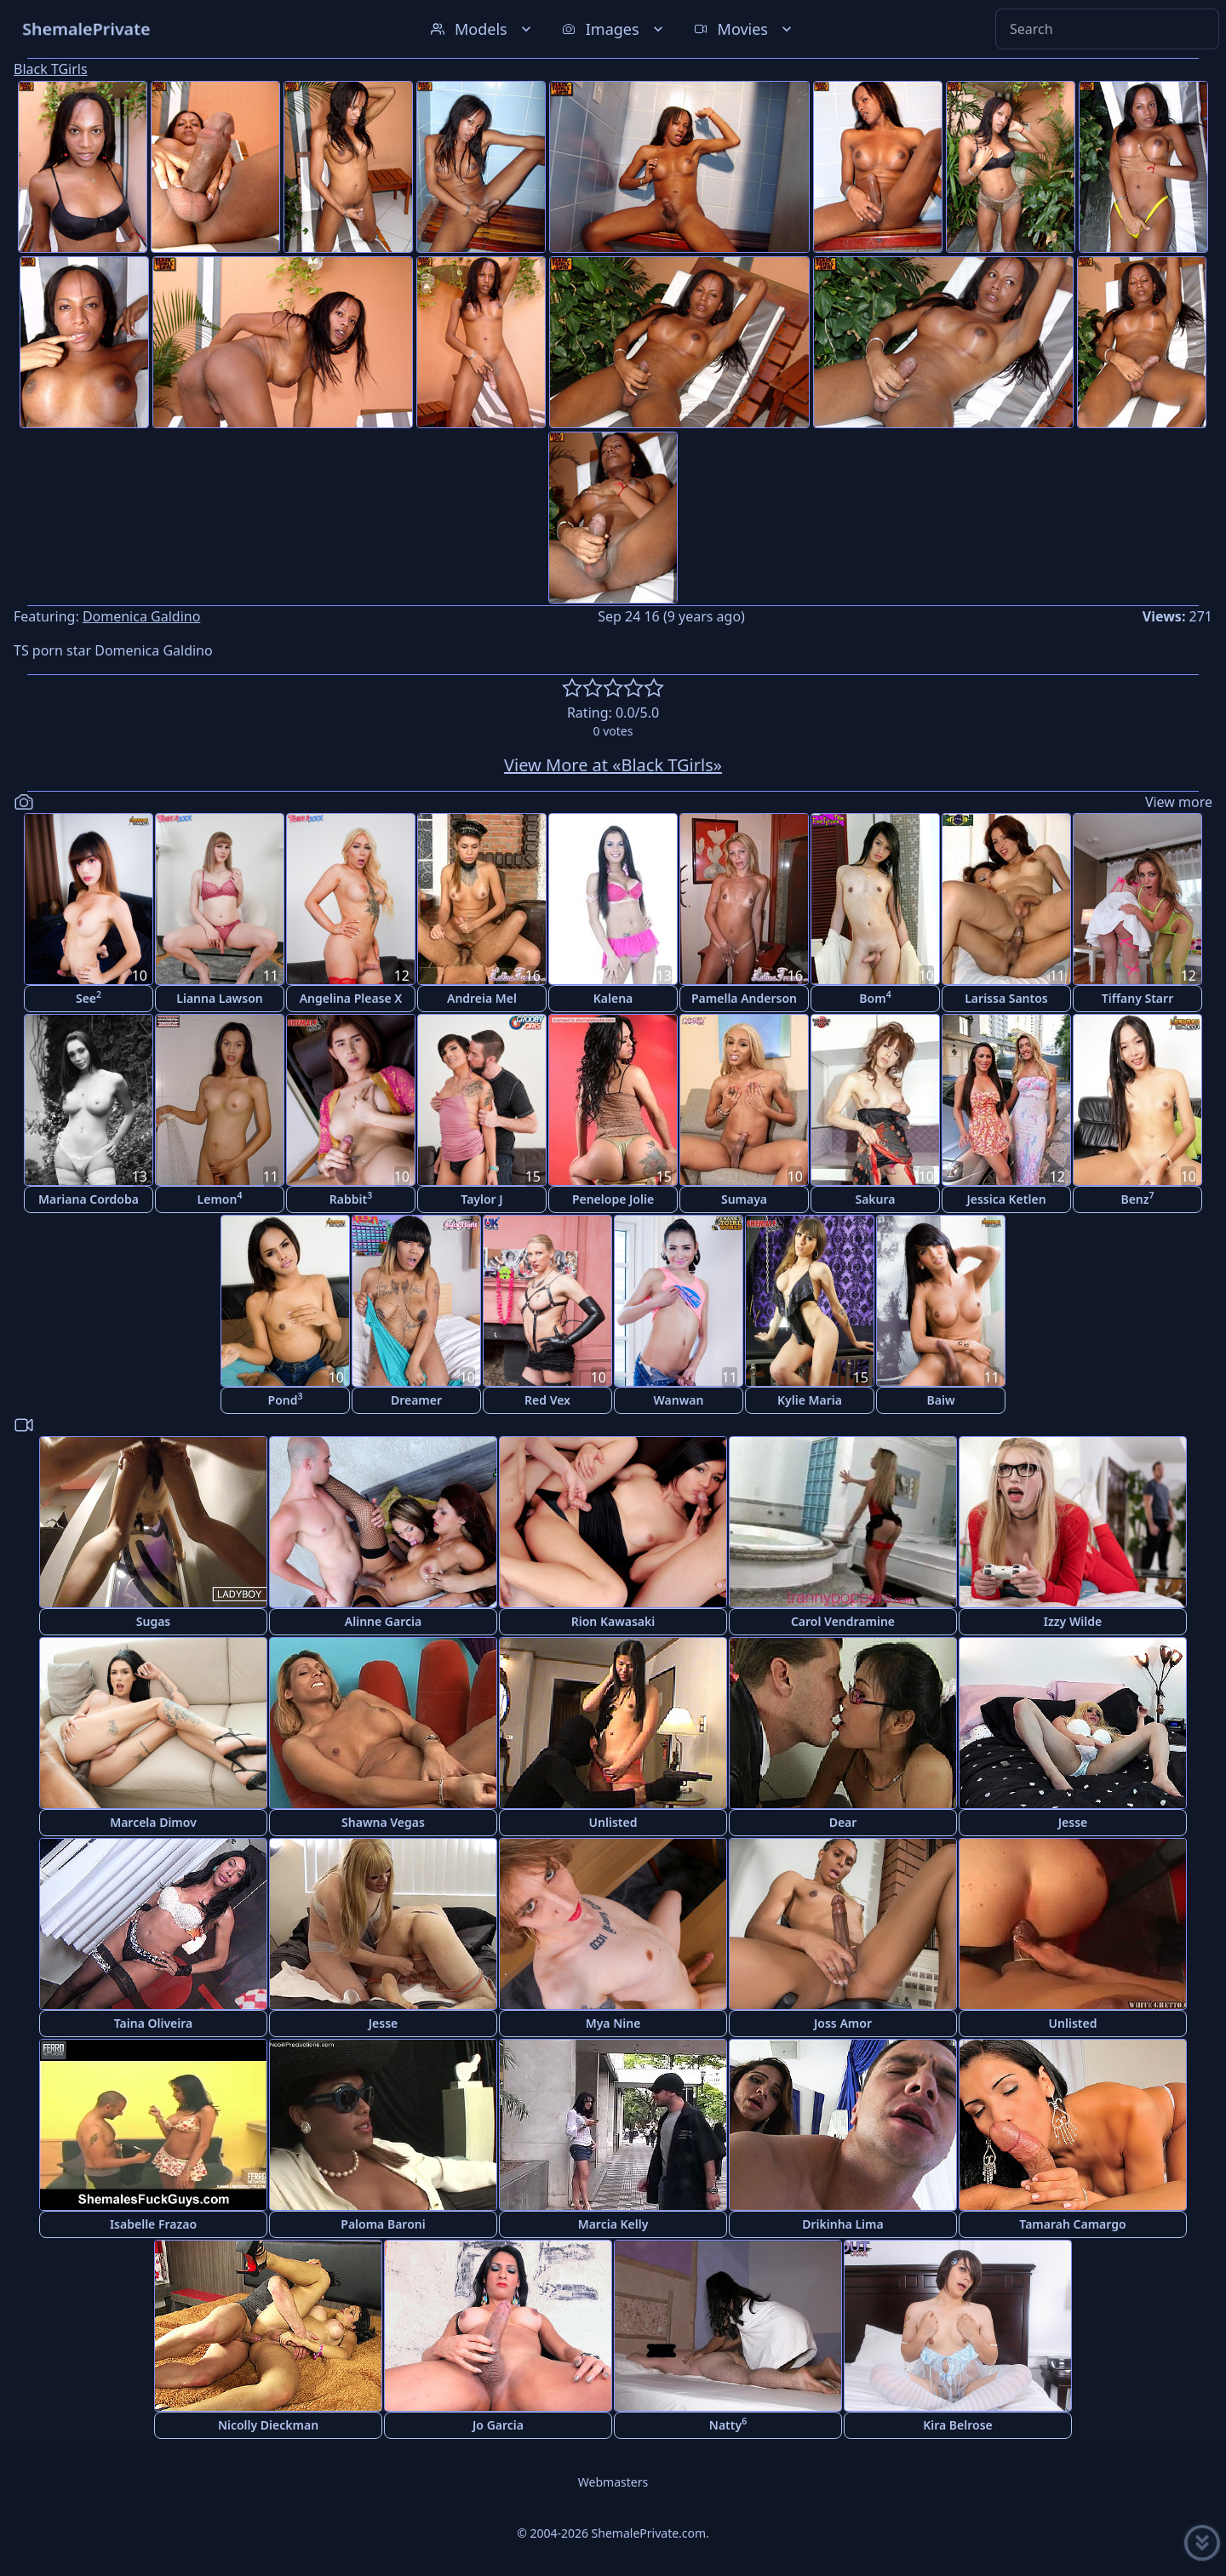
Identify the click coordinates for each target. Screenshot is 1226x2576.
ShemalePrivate (86, 28)
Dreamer (416, 1400)
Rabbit (350, 1198)
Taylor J (481, 1199)
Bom (875, 997)
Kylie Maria (809, 1400)
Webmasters (613, 2482)
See (88, 997)
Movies (744, 29)
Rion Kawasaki (613, 1621)
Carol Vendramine (843, 1621)
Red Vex (547, 1400)
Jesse (1073, 1822)
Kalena (613, 998)
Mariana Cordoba (88, 1199)
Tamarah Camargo (1072, 2224)
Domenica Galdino (141, 616)
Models (483, 29)
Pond (285, 1399)
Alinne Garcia (383, 1621)
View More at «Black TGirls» (613, 764)
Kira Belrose (958, 2425)
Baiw (941, 1400)
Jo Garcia (498, 2425)
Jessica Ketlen (1006, 1199)
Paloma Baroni (383, 2224)
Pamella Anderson (744, 998)
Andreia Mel (482, 998)
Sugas (153, 1621)
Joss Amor (843, 2023)
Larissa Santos (1006, 998)
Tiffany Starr (1137, 998)
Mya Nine (613, 2023)
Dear (843, 1822)
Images (614, 29)
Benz (1137, 1198)
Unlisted (613, 1822)
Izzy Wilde (1073, 1621)
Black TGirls (51, 69)
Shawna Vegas (383, 1822)
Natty (728, 2424)
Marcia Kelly (613, 2224)
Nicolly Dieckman (268, 2425)
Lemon (220, 1198)
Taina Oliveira (153, 2023)
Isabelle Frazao (153, 2224)
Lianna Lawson (219, 998)
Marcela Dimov (153, 1822)
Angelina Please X (351, 998)
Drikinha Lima (842, 2224)
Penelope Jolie (613, 1199)
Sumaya (744, 1199)
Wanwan (679, 1400)
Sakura (875, 1199)
